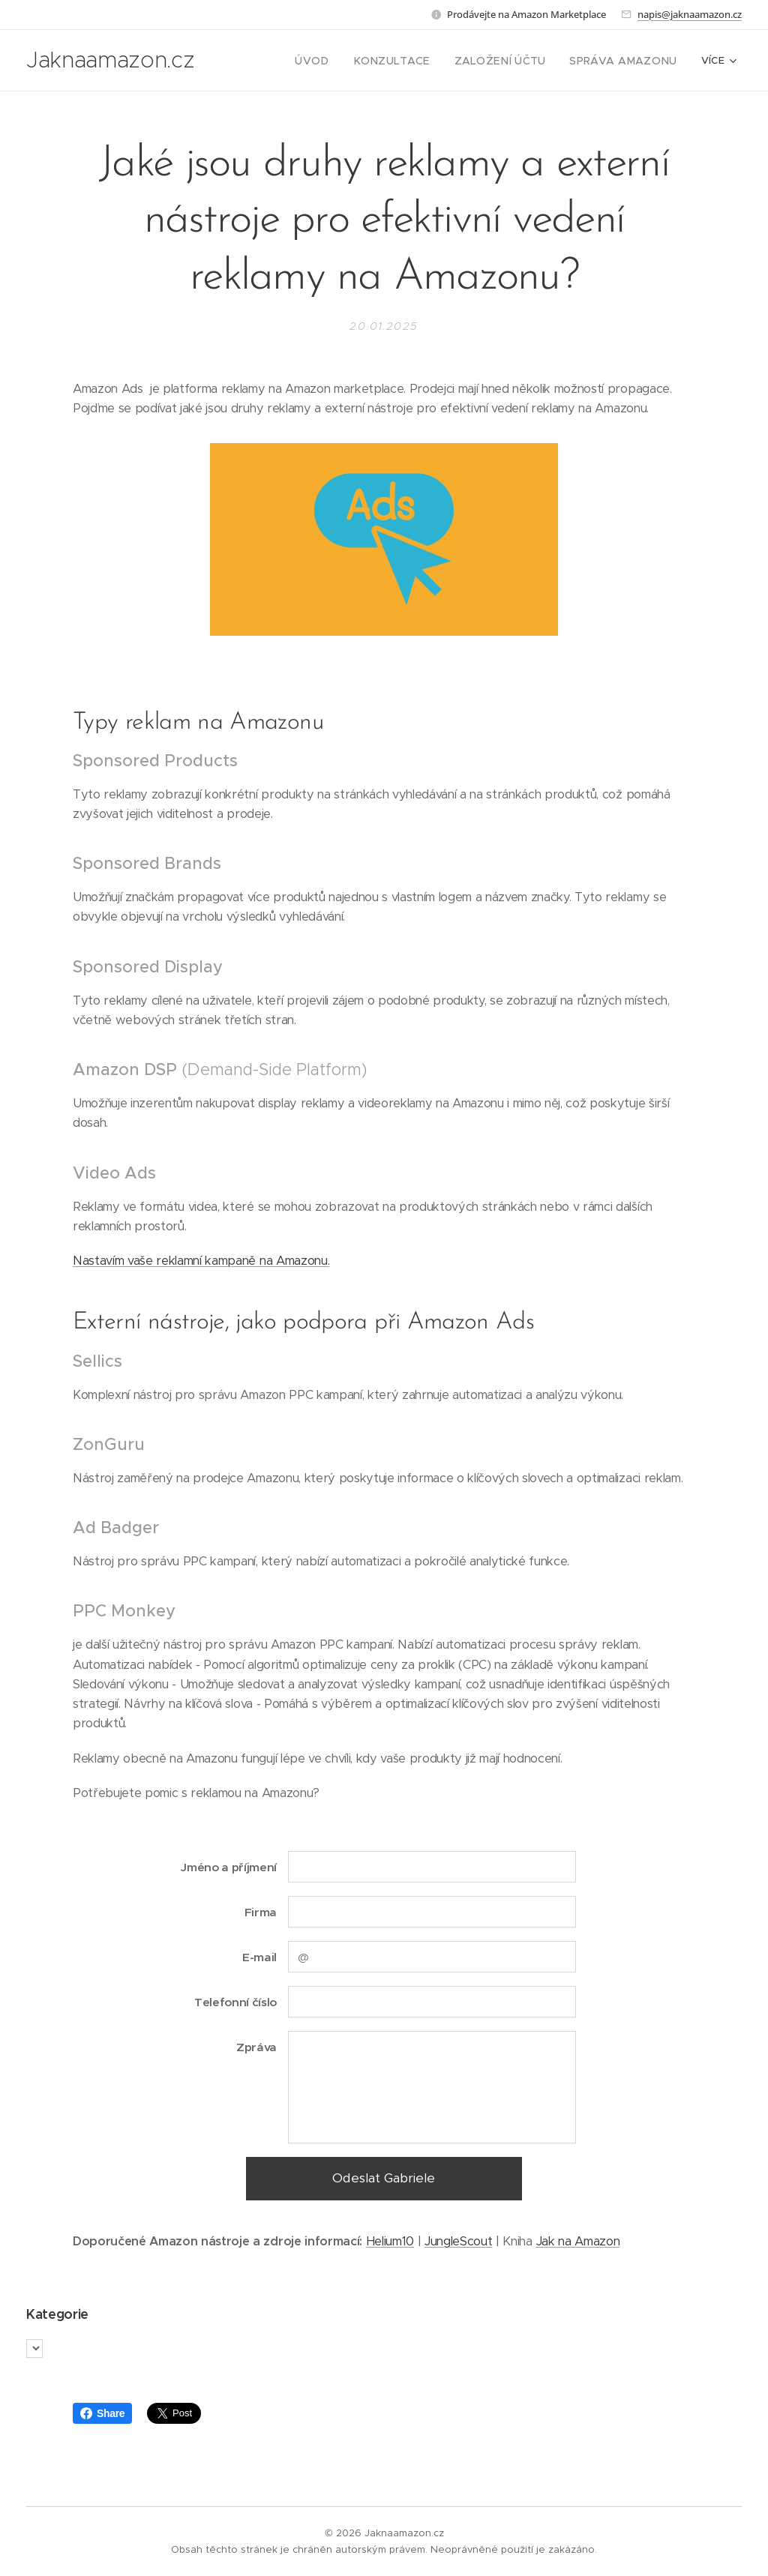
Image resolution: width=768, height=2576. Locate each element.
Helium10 (390, 2240)
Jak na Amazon (578, 2240)
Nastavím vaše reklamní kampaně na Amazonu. (201, 1261)
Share (102, 2413)
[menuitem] (343, 60)
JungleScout (458, 2240)
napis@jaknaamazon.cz (690, 14)
